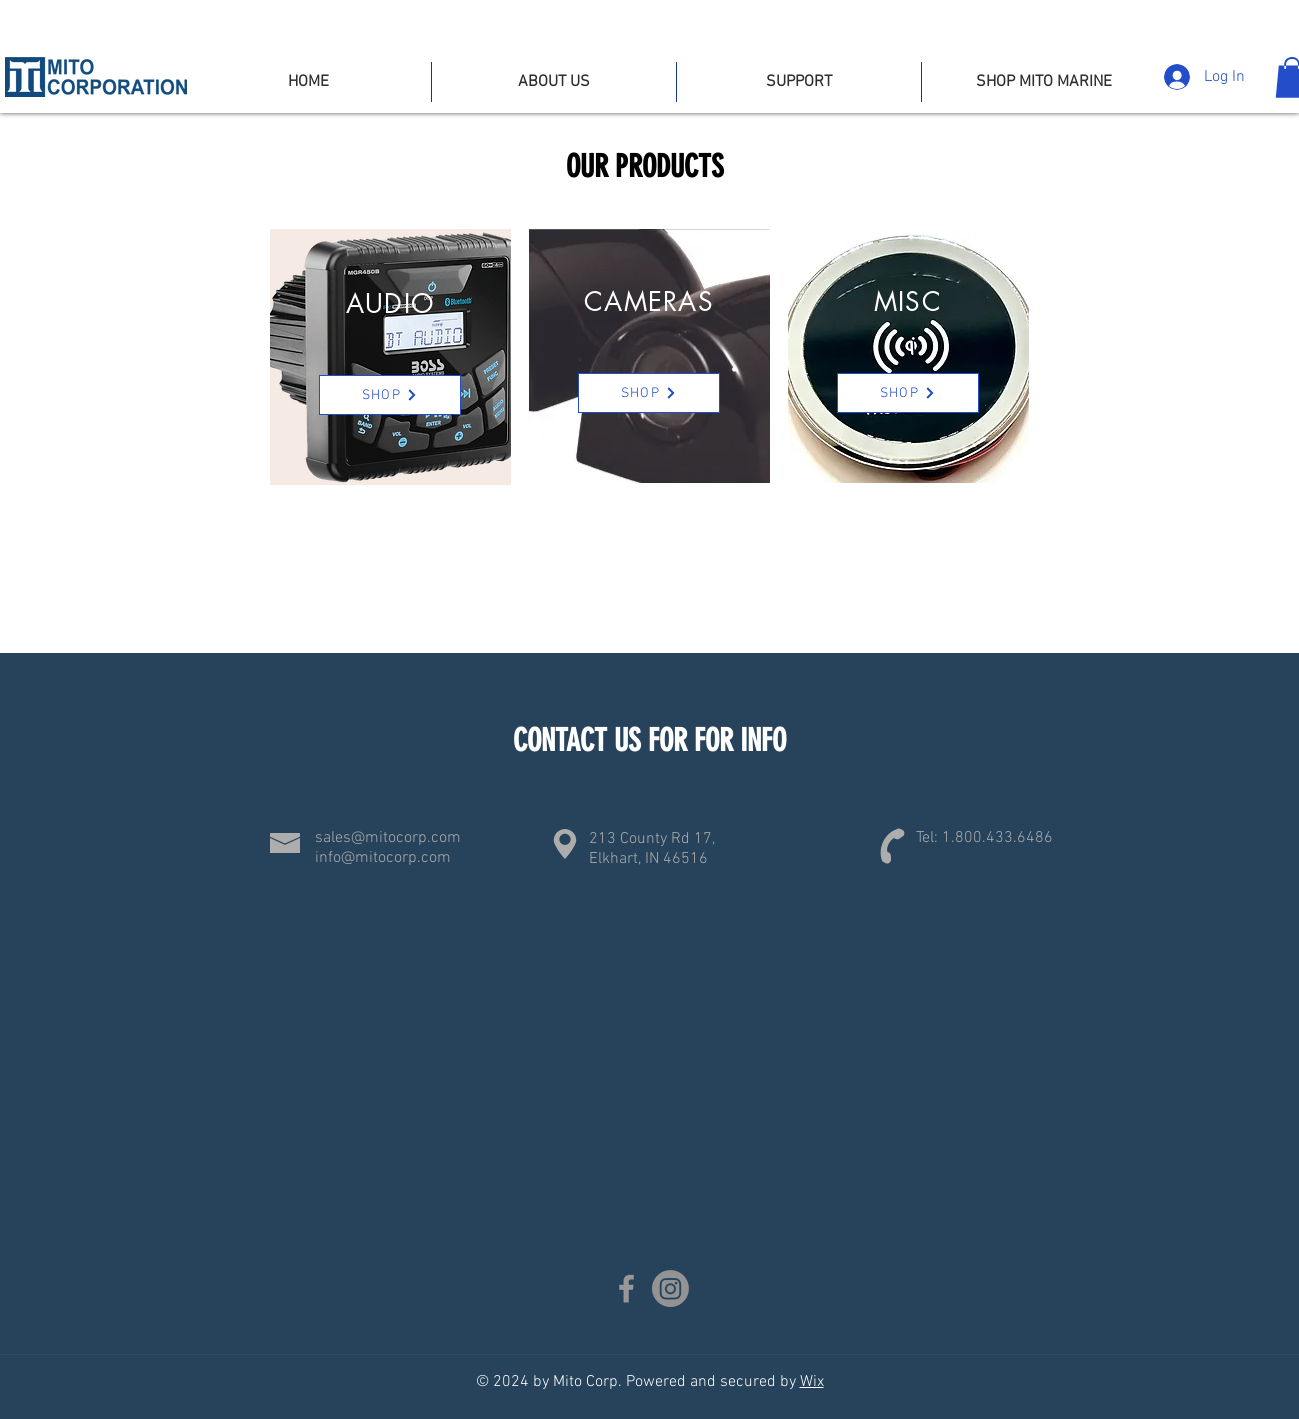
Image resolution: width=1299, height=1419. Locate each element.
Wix (812, 1382)
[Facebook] (626, 1288)
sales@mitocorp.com (388, 838)
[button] (799, 82)
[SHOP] (390, 395)
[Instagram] (670, 1288)
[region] (390, 357)
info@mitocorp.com (383, 858)
